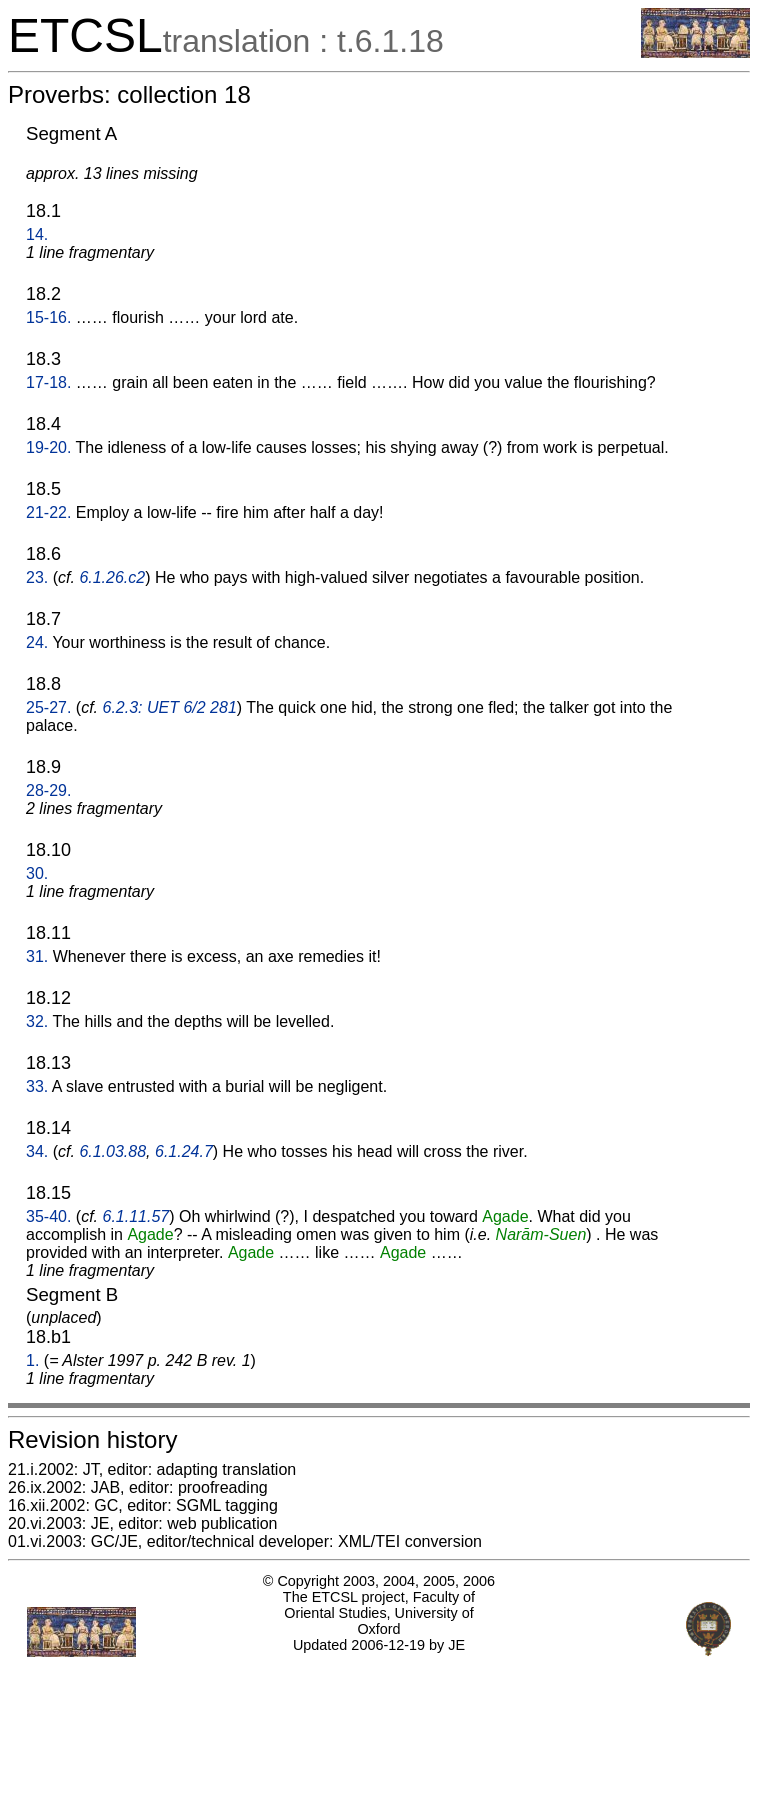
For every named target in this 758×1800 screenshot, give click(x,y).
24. (37, 642)
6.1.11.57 (136, 1216)
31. (37, 956)
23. (37, 577)
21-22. (48, 512)
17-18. (48, 382)
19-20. (48, 447)
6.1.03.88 (112, 1151)
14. (37, 234)
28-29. (48, 790)
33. (37, 1086)
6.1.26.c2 (112, 577)
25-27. (48, 707)
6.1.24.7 (184, 1151)
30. (37, 873)
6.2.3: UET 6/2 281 (170, 707)
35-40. (48, 1216)
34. (37, 1151)
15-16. (48, 317)
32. (37, 1021)
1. (32, 1360)
